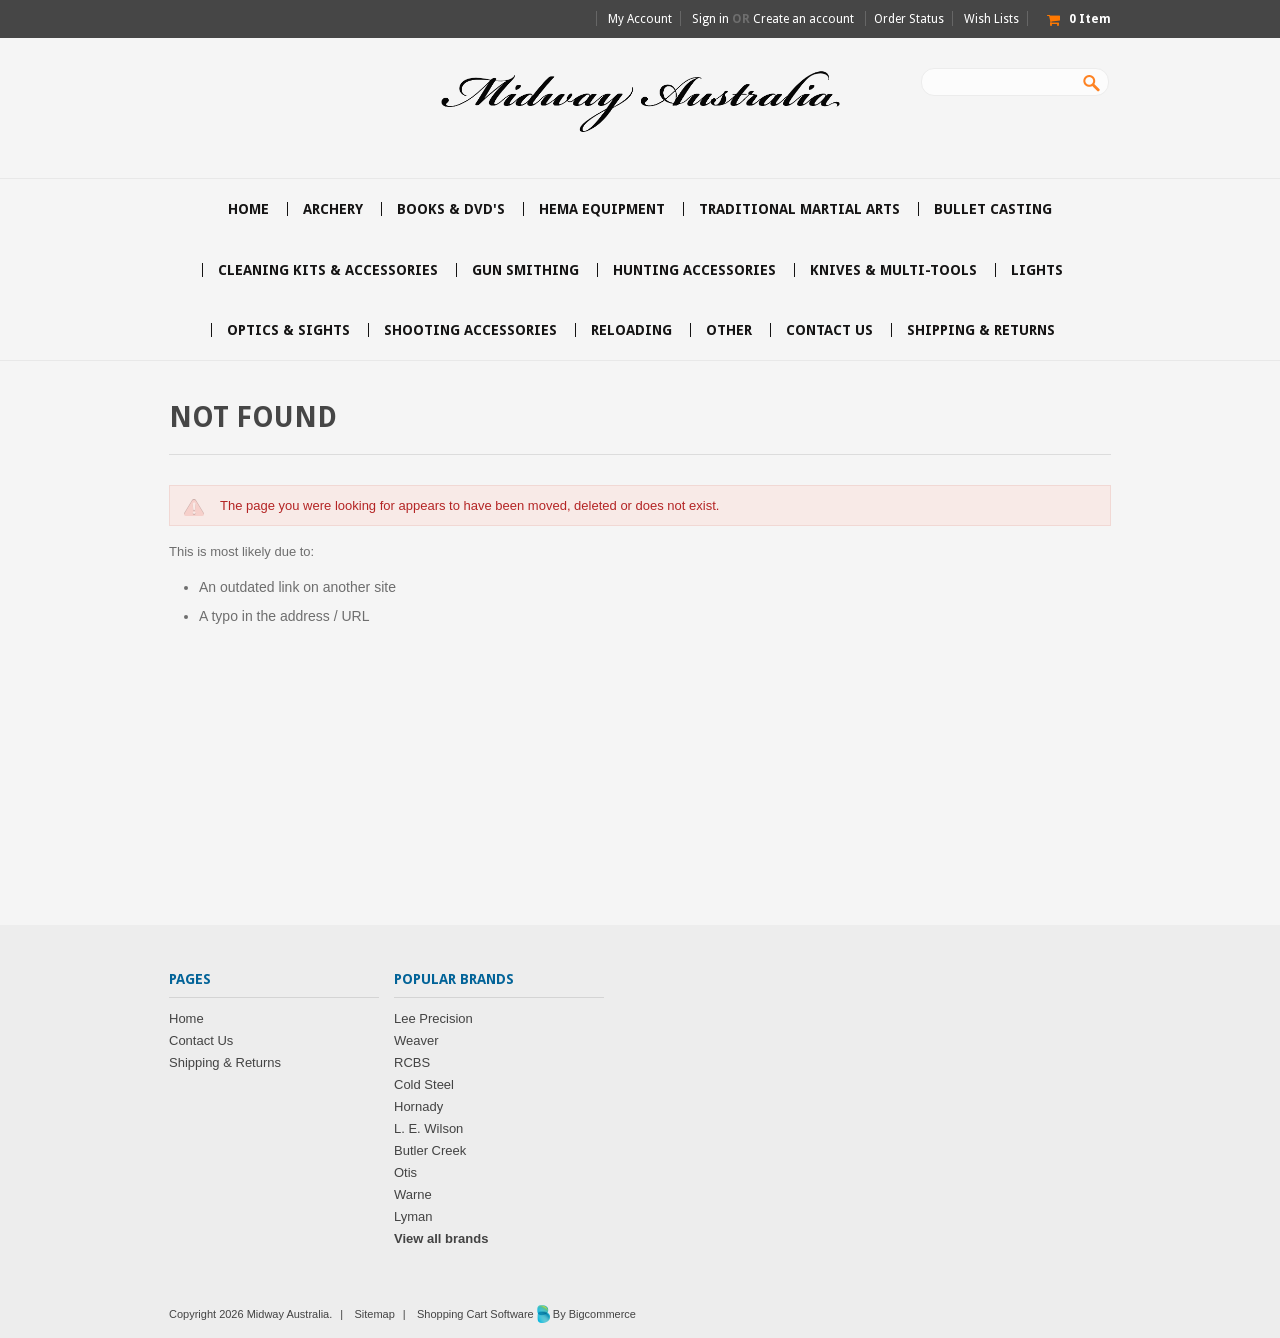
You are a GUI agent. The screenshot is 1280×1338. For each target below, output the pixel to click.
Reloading (631, 330)
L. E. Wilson (428, 1128)
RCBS (412, 1062)
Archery (333, 209)
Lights (1037, 270)
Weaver (416, 1040)
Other (729, 330)
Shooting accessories (470, 330)
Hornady (418, 1106)
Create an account (803, 19)
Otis (405, 1172)
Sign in (710, 19)
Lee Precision (433, 1018)
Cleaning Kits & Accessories (328, 270)
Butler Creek (430, 1150)
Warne (413, 1194)
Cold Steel (424, 1084)
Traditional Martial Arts (799, 209)
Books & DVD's (451, 209)
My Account (640, 19)
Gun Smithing (525, 270)
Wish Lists (991, 19)
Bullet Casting (993, 209)
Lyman (413, 1216)
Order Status (909, 19)
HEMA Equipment (602, 209)
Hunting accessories (694, 270)
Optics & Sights (288, 330)
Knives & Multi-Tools (893, 270)
